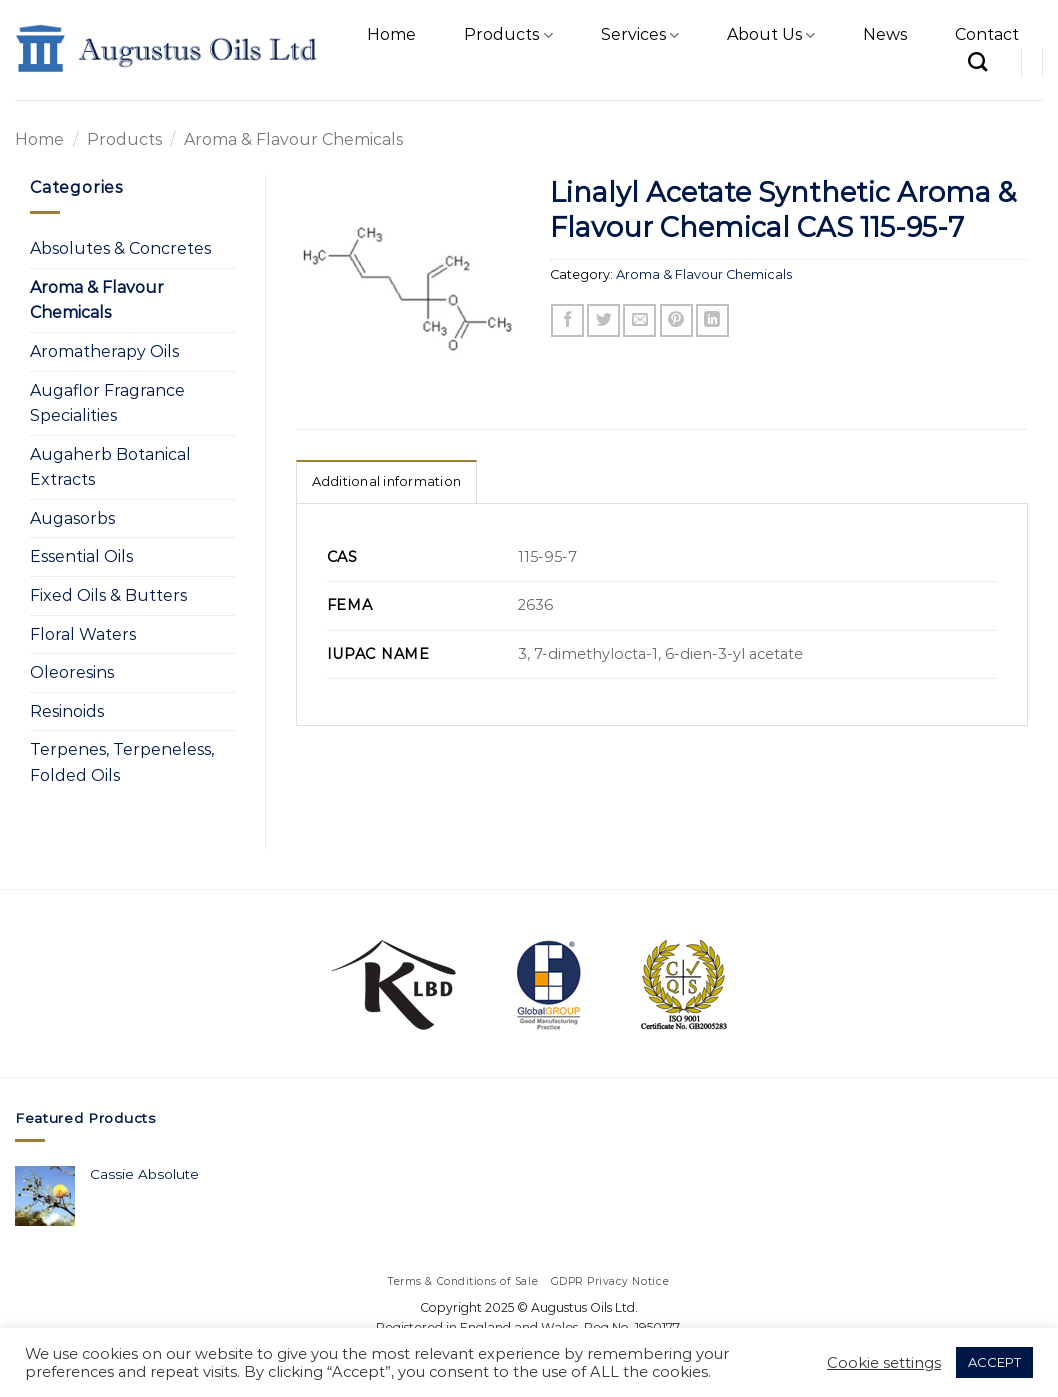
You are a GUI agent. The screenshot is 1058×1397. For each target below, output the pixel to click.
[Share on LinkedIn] (712, 320)
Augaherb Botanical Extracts (110, 467)
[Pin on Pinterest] (676, 320)
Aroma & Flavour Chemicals (293, 139)
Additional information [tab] (387, 481)
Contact (987, 34)
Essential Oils (81, 556)
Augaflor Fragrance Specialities (107, 403)
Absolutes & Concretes (120, 248)
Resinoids (67, 711)
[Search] (977, 61)
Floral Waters (83, 634)
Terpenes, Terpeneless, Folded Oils (122, 762)
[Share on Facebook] (567, 320)
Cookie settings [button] (884, 1363)
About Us (771, 35)
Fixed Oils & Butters (108, 595)
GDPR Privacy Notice (610, 1281)
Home (391, 34)
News (885, 34)
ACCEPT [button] (994, 1362)
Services (640, 35)
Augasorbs (72, 518)
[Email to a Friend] (639, 320)
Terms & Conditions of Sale (463, 1281)
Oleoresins (72, 672)
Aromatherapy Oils (104, 351)
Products (508, 35)
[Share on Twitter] (603, 320)
